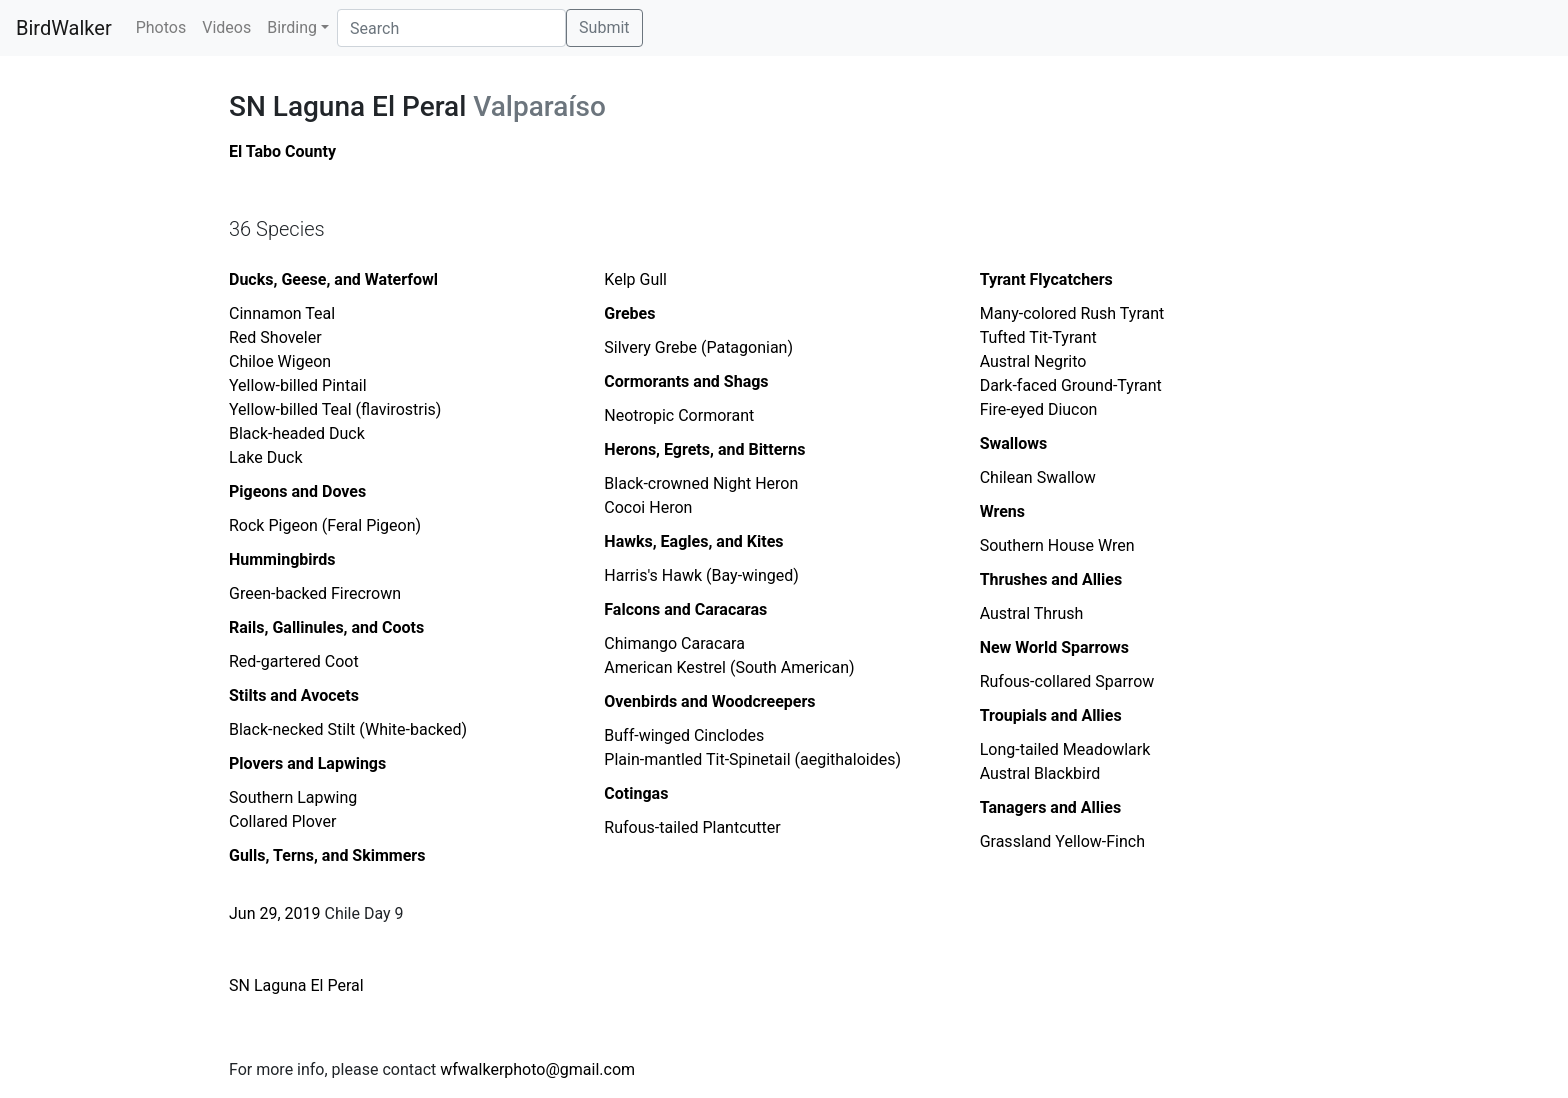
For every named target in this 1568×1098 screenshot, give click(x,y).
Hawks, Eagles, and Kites (693, 541)
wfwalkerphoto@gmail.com (537, 1069)
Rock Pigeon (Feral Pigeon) (325, 525)
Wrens (1002, 511)
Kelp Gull (635, 279)
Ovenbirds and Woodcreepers (709, 701)
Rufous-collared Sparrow (1067, 681)
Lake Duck (266, 457)
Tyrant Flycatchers (1046, 279)
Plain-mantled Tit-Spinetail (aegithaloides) (752, 759)
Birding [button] (292, 27)
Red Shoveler (275, 337)
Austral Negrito (1033, 361)
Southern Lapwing (293, 797)
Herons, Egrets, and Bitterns (704, 449)
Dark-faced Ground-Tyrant (1071, 385)
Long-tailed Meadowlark (1065, 749)
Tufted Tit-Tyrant (1038, 337)
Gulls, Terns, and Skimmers (327, 855)
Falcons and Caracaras (685, 609)
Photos (161, 27)
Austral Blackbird (1040, 773)
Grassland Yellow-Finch (1062, 841)
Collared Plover (282, 821)
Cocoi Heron (648, 507)
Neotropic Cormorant (679, 415)
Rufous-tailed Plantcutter (692, 827)
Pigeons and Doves (297, 491)
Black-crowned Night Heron (701, 483)
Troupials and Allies (1051, 715)
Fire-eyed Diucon (1039, 409)
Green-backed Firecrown (315, 593)
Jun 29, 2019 (275, 913)
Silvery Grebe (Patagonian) (698, 347)
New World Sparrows (1054, 647)
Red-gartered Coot (294, 661)
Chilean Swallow (1038, 477)
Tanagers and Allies (1051, 807)
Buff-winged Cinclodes (684, 735)
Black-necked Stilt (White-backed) (348, 729)
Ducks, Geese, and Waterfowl (333, 279)
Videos (226, 27)
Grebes (629, 313)
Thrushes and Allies (1051, 579)
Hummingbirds (282, 559)
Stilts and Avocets (294, 695)
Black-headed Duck (297, 433)
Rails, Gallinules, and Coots (326, 627)
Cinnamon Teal (282, 313)
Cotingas (636, 793)
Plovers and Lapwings (307, 763)
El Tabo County (282, 151)
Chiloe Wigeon (280, 361)
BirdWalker (64, 28)
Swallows (1014, 443)
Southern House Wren (1057, 545)
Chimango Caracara (674, 643)
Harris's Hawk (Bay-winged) (701, 575)
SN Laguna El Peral (296, 985)
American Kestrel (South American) (729, 667)
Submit (604, 27)
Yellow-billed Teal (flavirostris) (335, 409)
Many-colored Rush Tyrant (1072, 313)
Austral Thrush (1032, 613)
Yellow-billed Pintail (298, 385)
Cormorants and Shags (686, 381)
